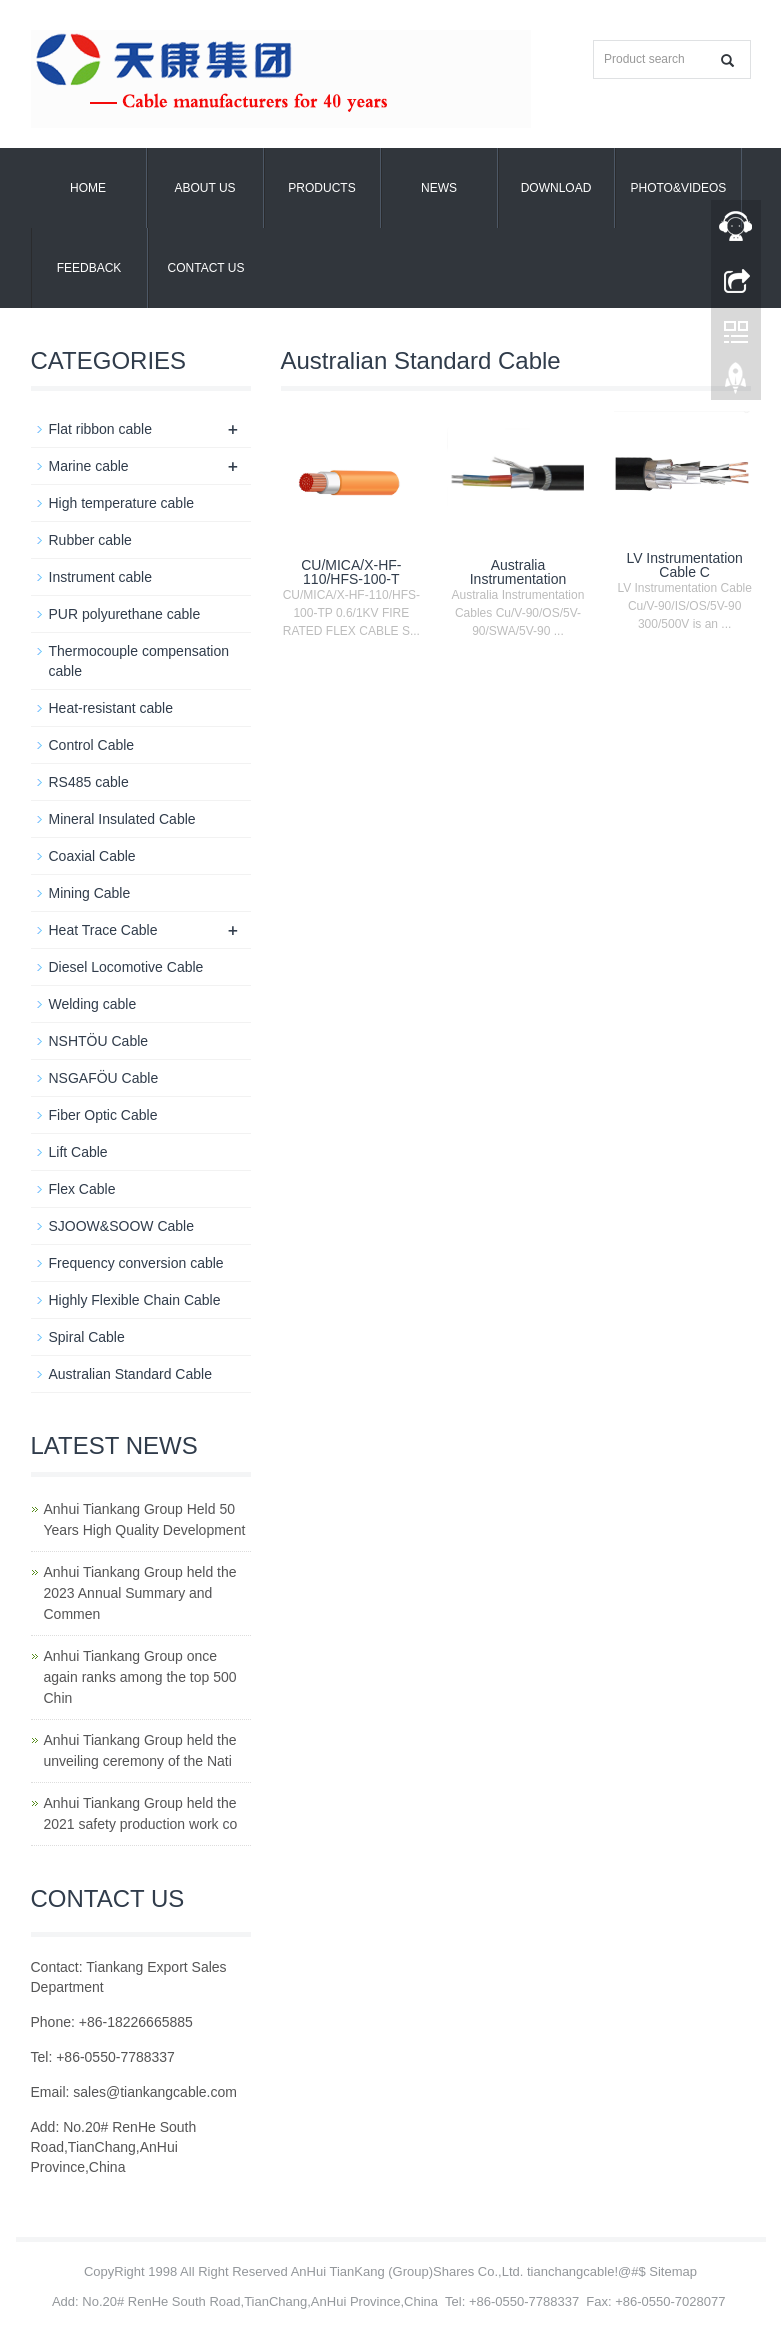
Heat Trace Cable (103, 930)
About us (204, 188)
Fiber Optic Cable (103, 1115)
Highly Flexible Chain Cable (135, 1300)
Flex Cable (82, 1189)
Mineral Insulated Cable (122, 819)
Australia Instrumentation (518, 572)
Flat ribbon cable (101, 429)
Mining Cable (90, 893)
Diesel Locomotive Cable (126, 967)
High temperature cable (122, 503)
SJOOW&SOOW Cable (121, 1226)
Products (321, 188)
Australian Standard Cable (130, 1374)
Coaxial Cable (92, 856)
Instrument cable (101, 577)
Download (556, 188)
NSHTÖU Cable (99, 1041)
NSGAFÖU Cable (104, 1078)
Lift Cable (78, 1152)
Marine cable (89, 466)
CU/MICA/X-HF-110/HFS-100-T (351, 572)
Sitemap (673, 2271)
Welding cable (93, 1004)
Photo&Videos (679, 188)
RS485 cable (89, 782)
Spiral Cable (87, 1337)
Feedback (89, 268)
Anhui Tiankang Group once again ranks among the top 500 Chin (140, 1677)
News (439, 188)
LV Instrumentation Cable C (684, 565)
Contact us (206, 268)
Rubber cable (90, 540)
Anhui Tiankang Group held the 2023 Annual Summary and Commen (140, 1593)
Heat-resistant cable (111, 708)
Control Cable (92, 745)
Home (88, 188)
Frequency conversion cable (136, 1263)
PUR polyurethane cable (125, 614)
